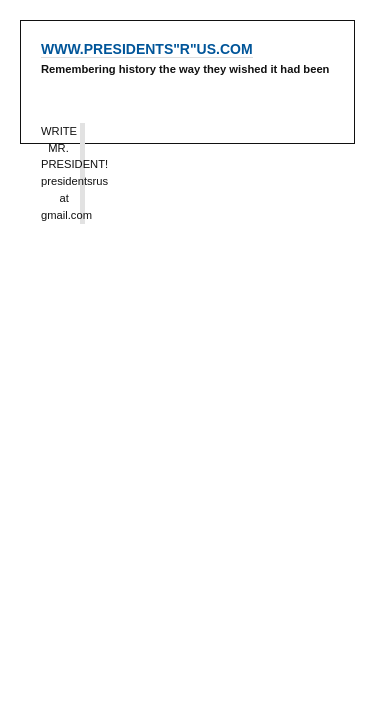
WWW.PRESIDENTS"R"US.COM (147, 49)
